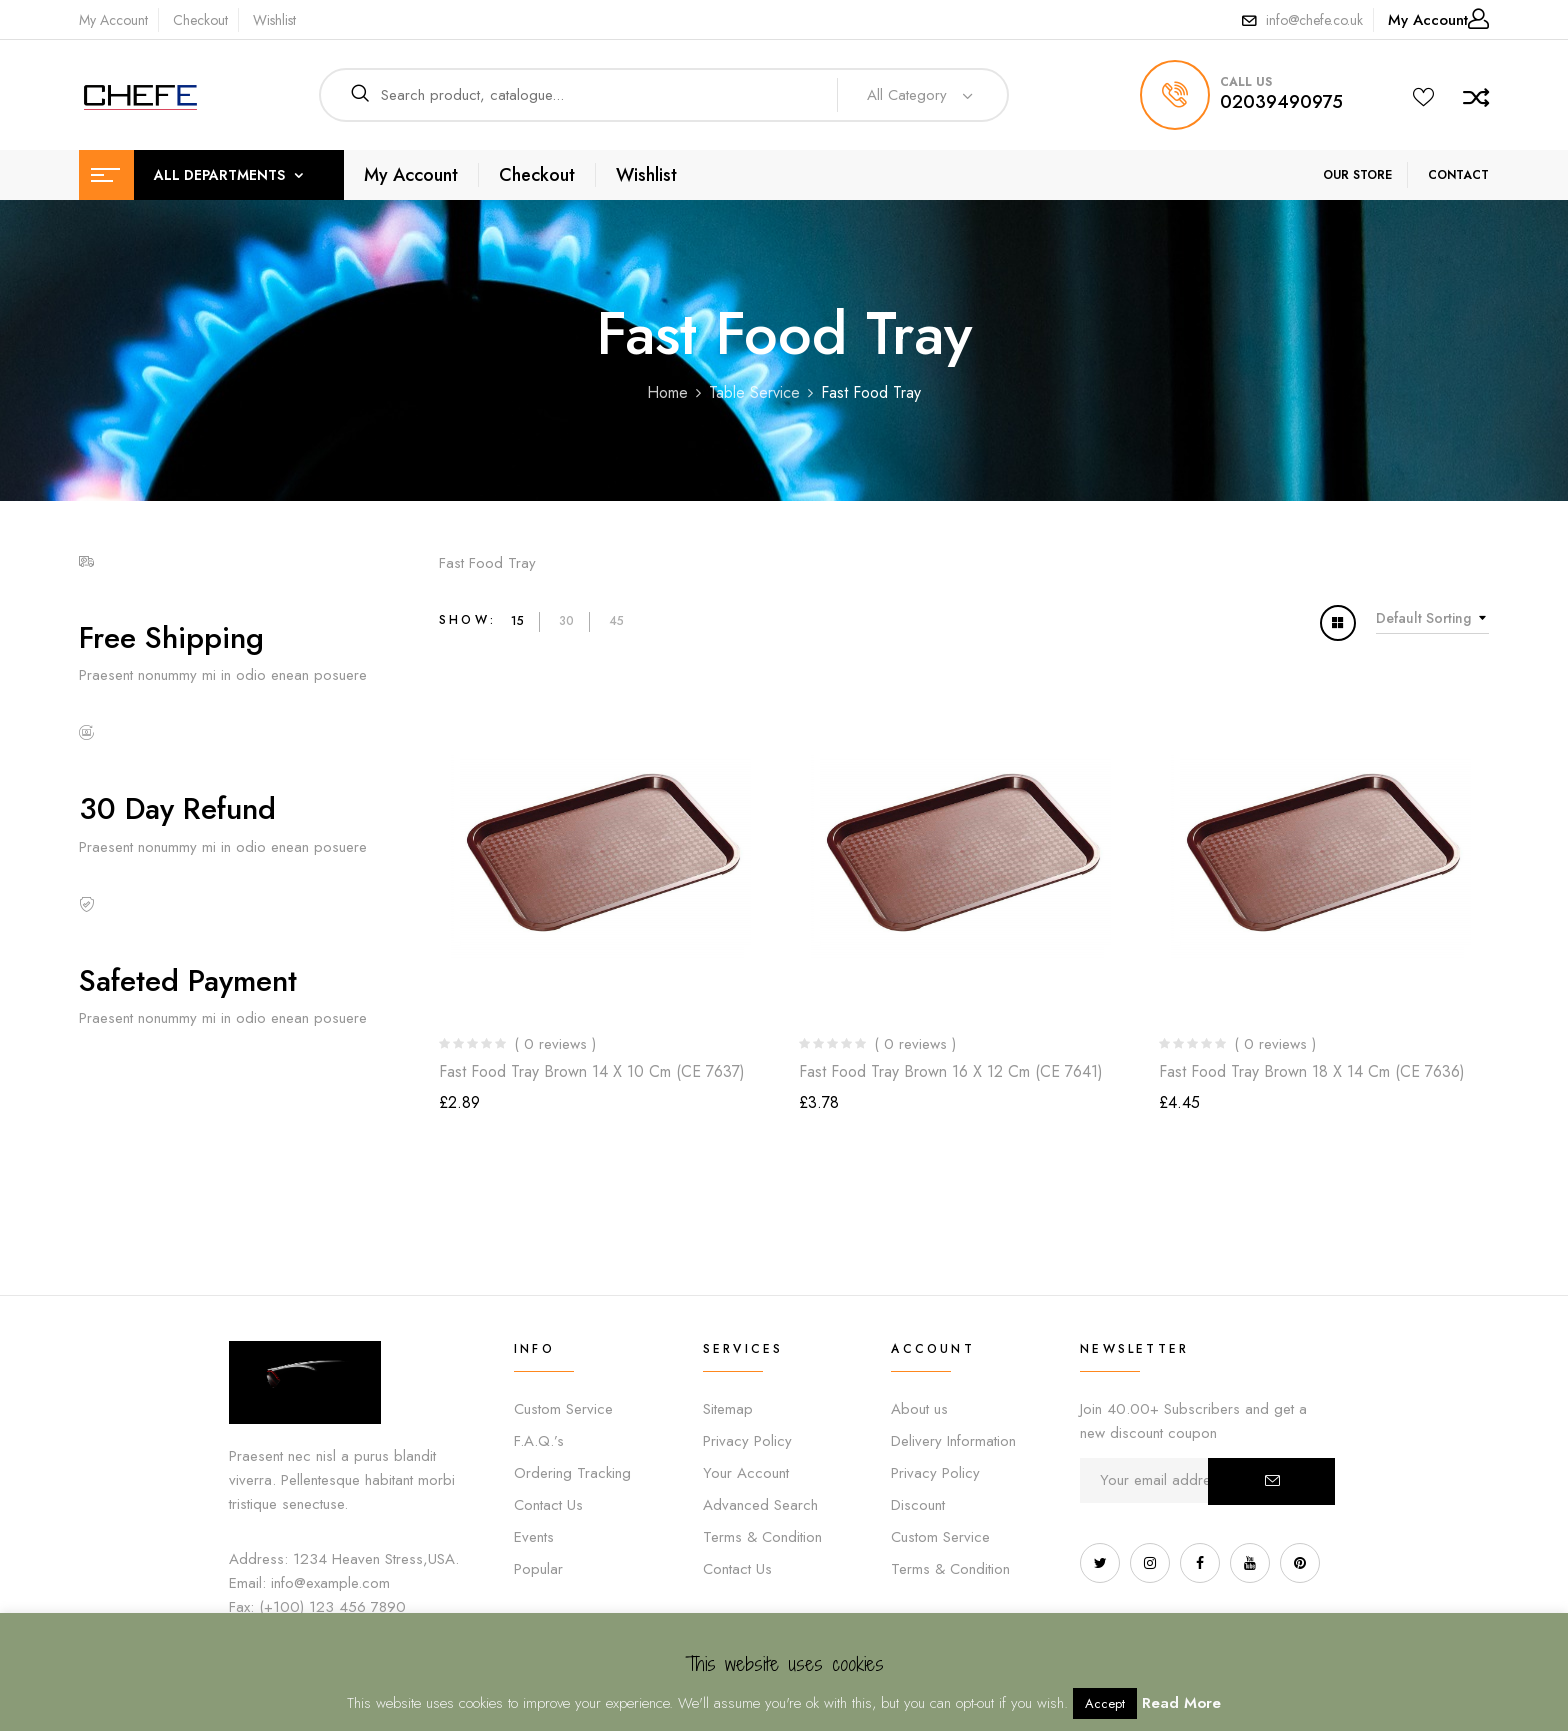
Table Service (754, 392)
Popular (538, 1569)
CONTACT (1458, 175)
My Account (113, 20)
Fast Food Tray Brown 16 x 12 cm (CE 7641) (951, 1071)
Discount (918, 1505)
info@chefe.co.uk (1314, 20)
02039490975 (1281, 102)
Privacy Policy (747, 1441)
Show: (467, 620)
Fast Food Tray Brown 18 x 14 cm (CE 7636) (1312, 1071)
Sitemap (728, 1409)
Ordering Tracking (572, 1473)
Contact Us (548, 1505)
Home (667, 392)
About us (919, 1409)
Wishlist (274, 20)
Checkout (200, 20)
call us (1246, 82)
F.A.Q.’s (539, 1441)
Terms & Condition (762, 1537)
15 (517, 621)
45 (616, 621)
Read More (1181, 1703)
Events (534, 1537)
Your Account (746, 1473)
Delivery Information (953, 1441)
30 (566, 621)
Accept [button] (1105, 1703)
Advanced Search (760, 1505)
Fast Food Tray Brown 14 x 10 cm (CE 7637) (592, 1071)
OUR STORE (1357, 175)
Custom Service (563, 1409)
